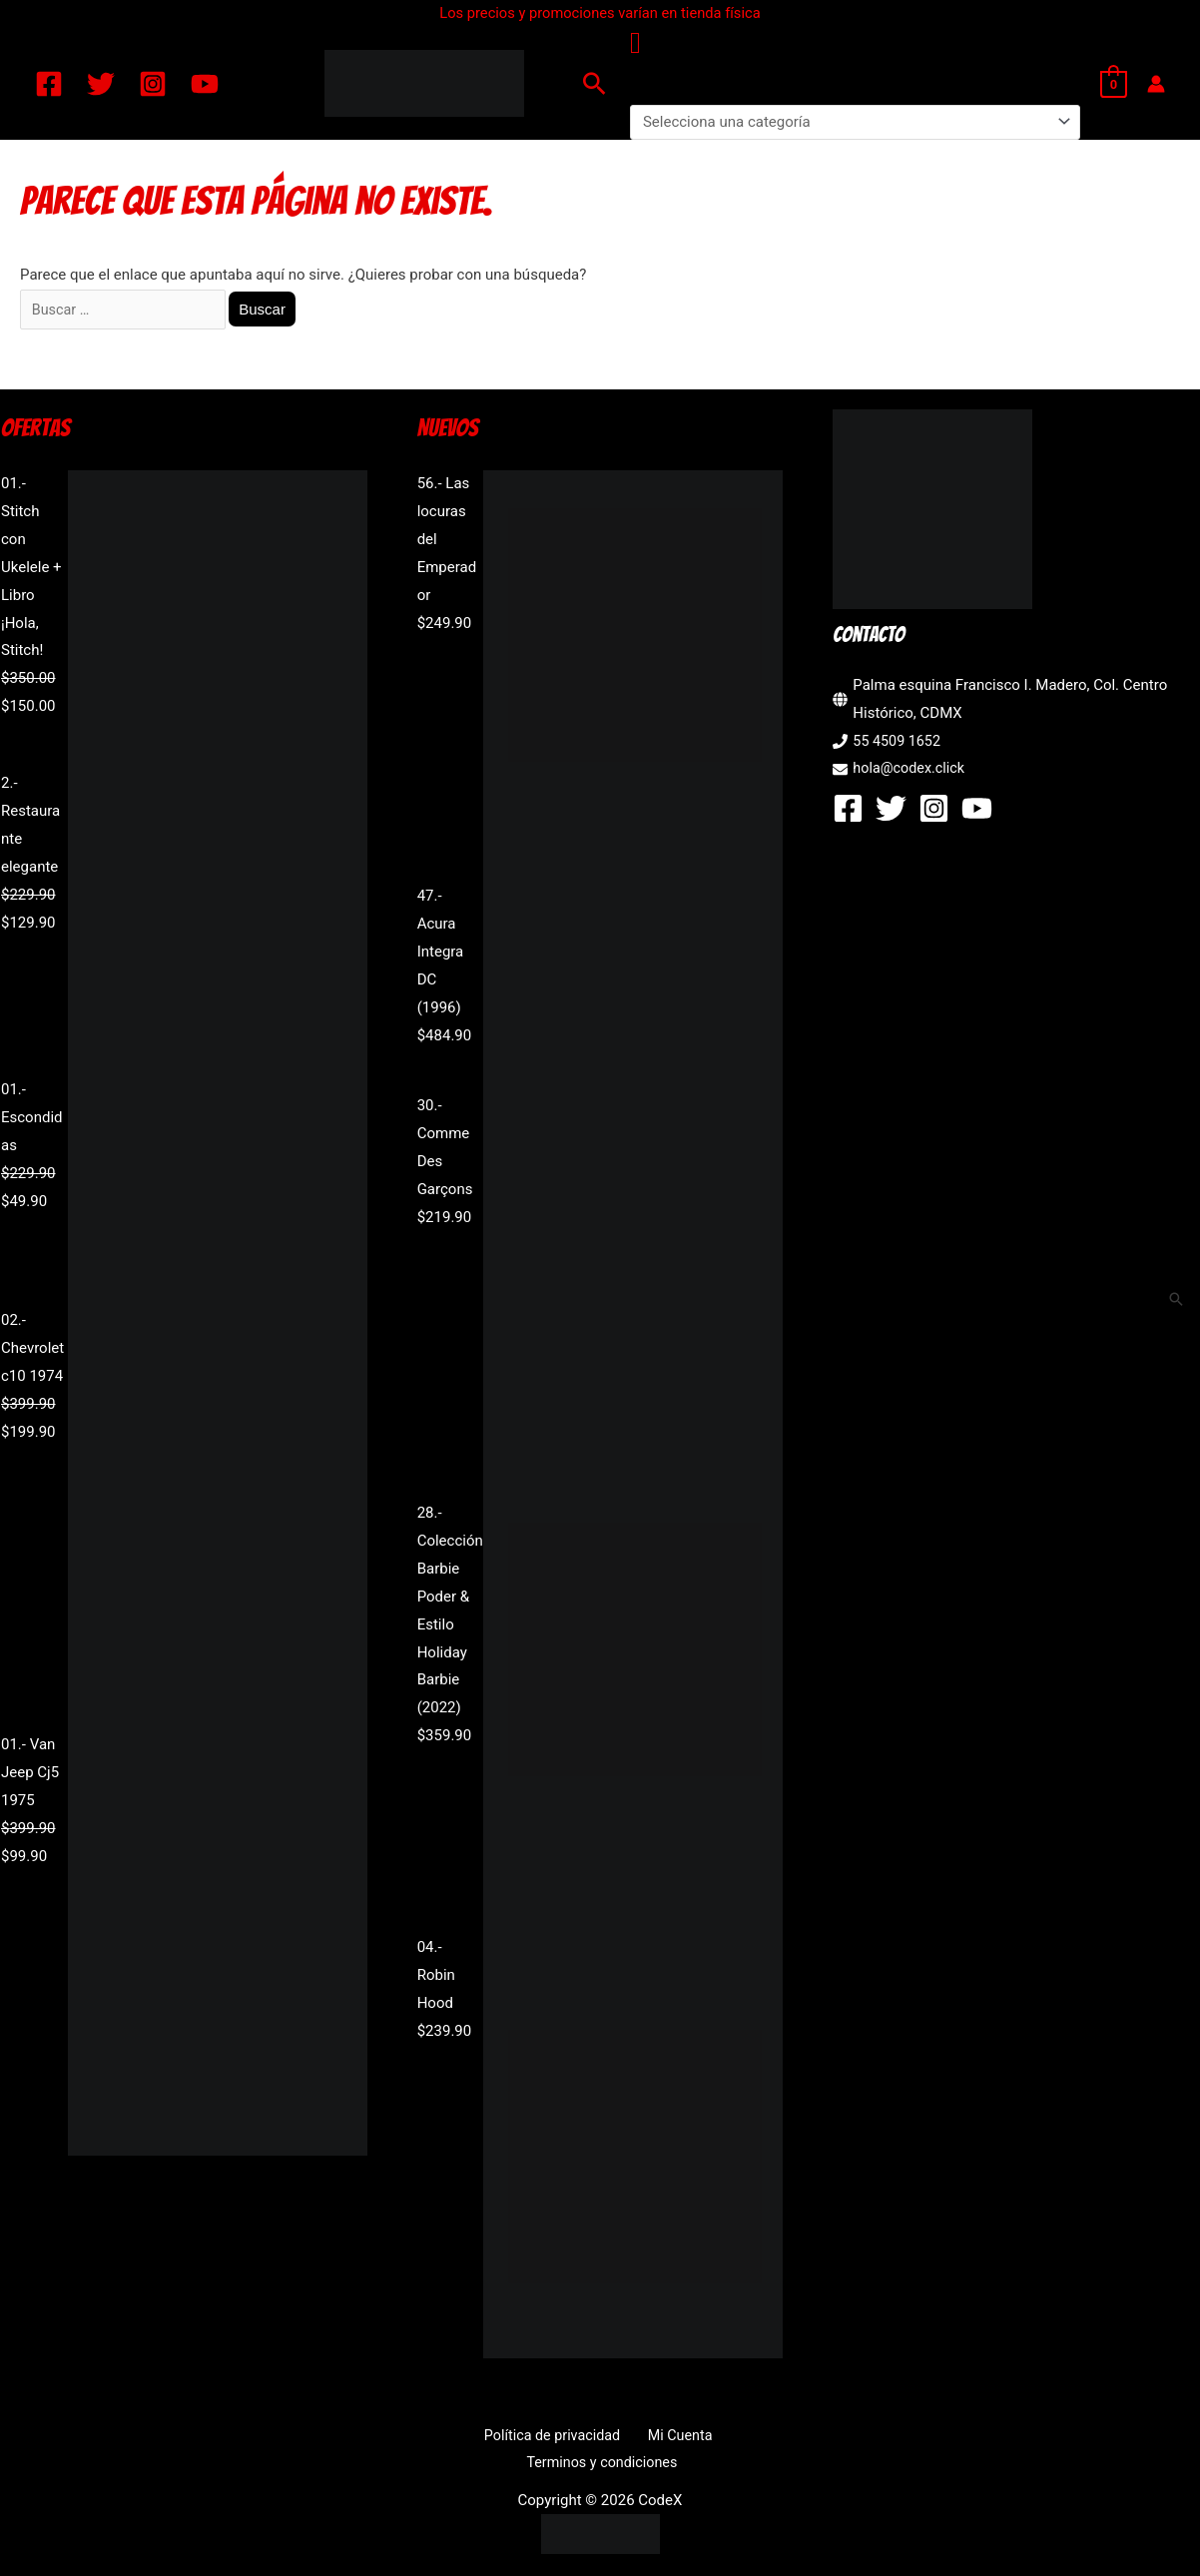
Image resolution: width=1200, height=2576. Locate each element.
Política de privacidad (472, 2438)
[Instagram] (153, 84)
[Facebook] (49, 84)
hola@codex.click (911, 770)
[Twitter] (101, 84)
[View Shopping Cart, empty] (1113, 84)
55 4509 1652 (898, 743)
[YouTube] (205, 84)
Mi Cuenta (592, 2438)
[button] (594, 83)
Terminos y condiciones (720, 2438)
